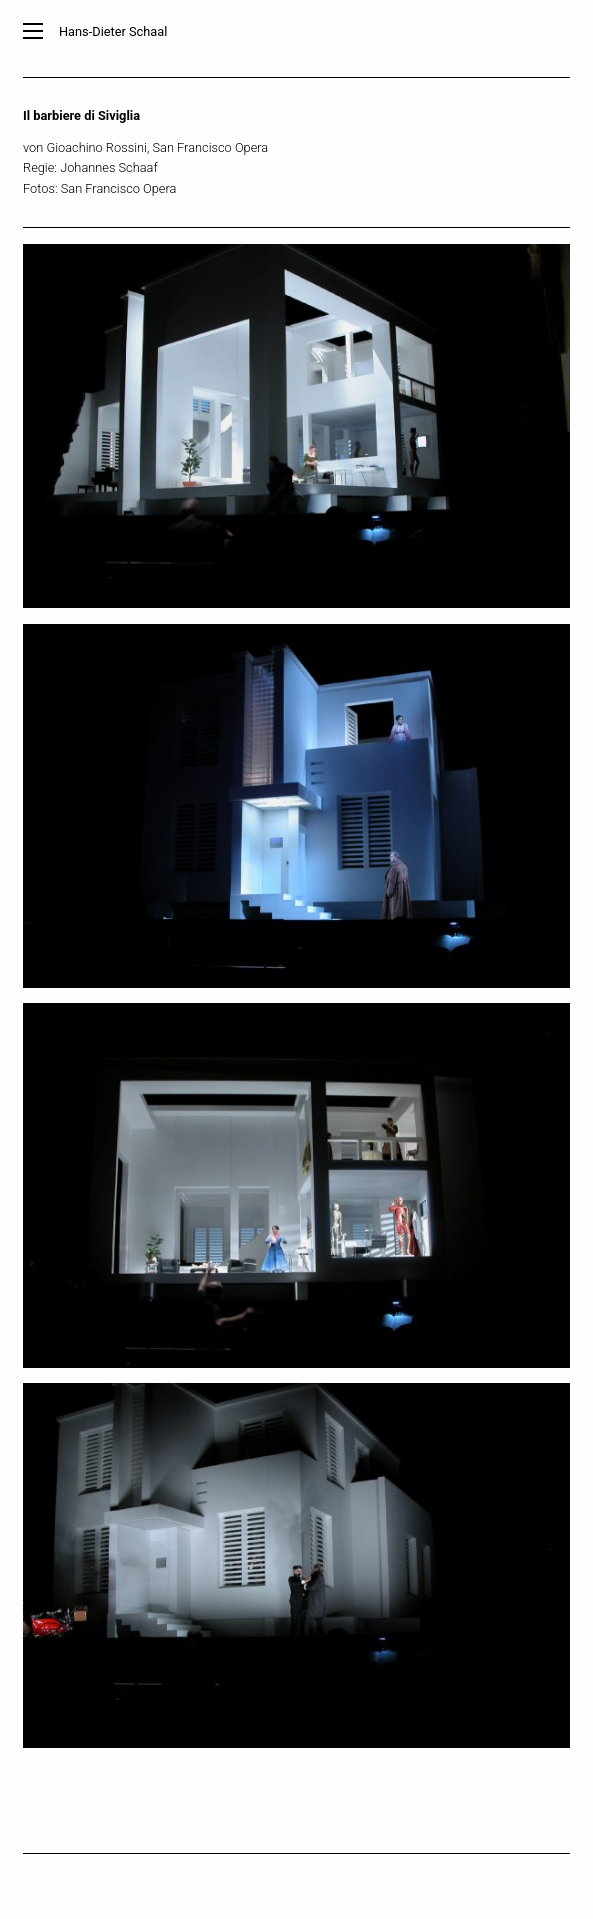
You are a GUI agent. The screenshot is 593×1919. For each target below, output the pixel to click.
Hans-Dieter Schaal (113, 31)
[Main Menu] (33, 31)
